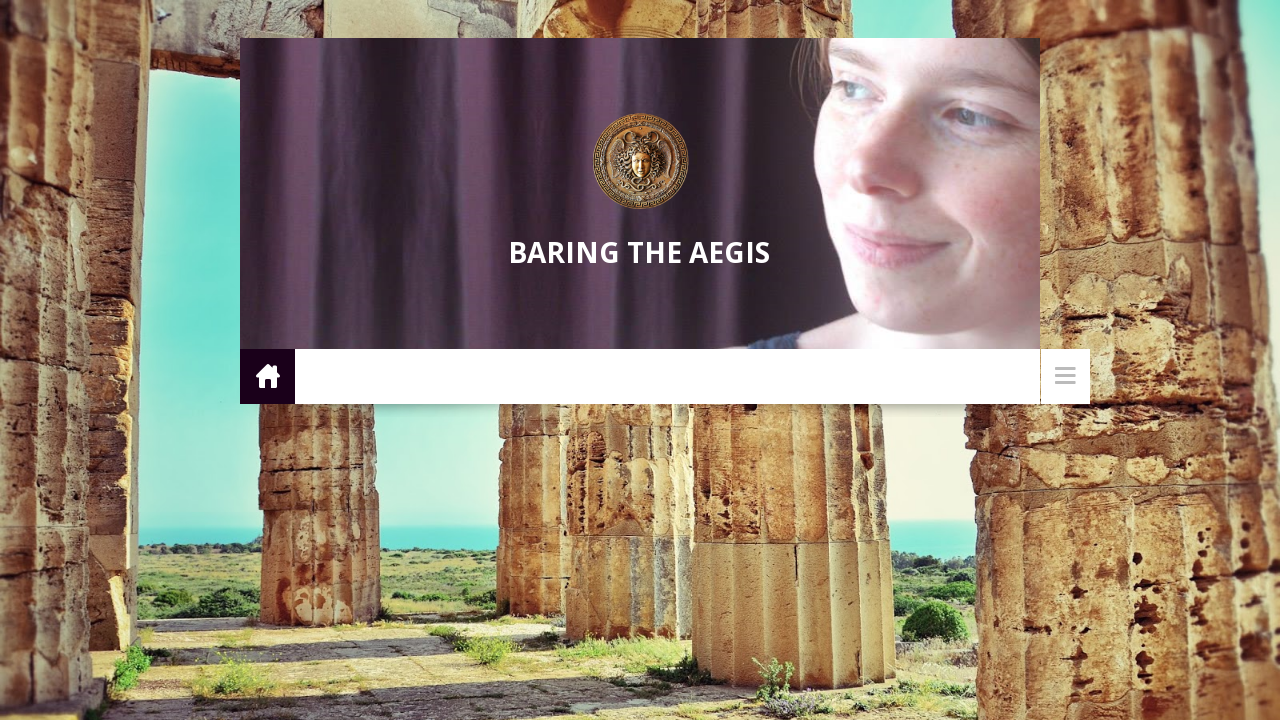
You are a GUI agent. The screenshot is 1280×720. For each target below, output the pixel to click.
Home (267, 375)
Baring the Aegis (639, 252)
